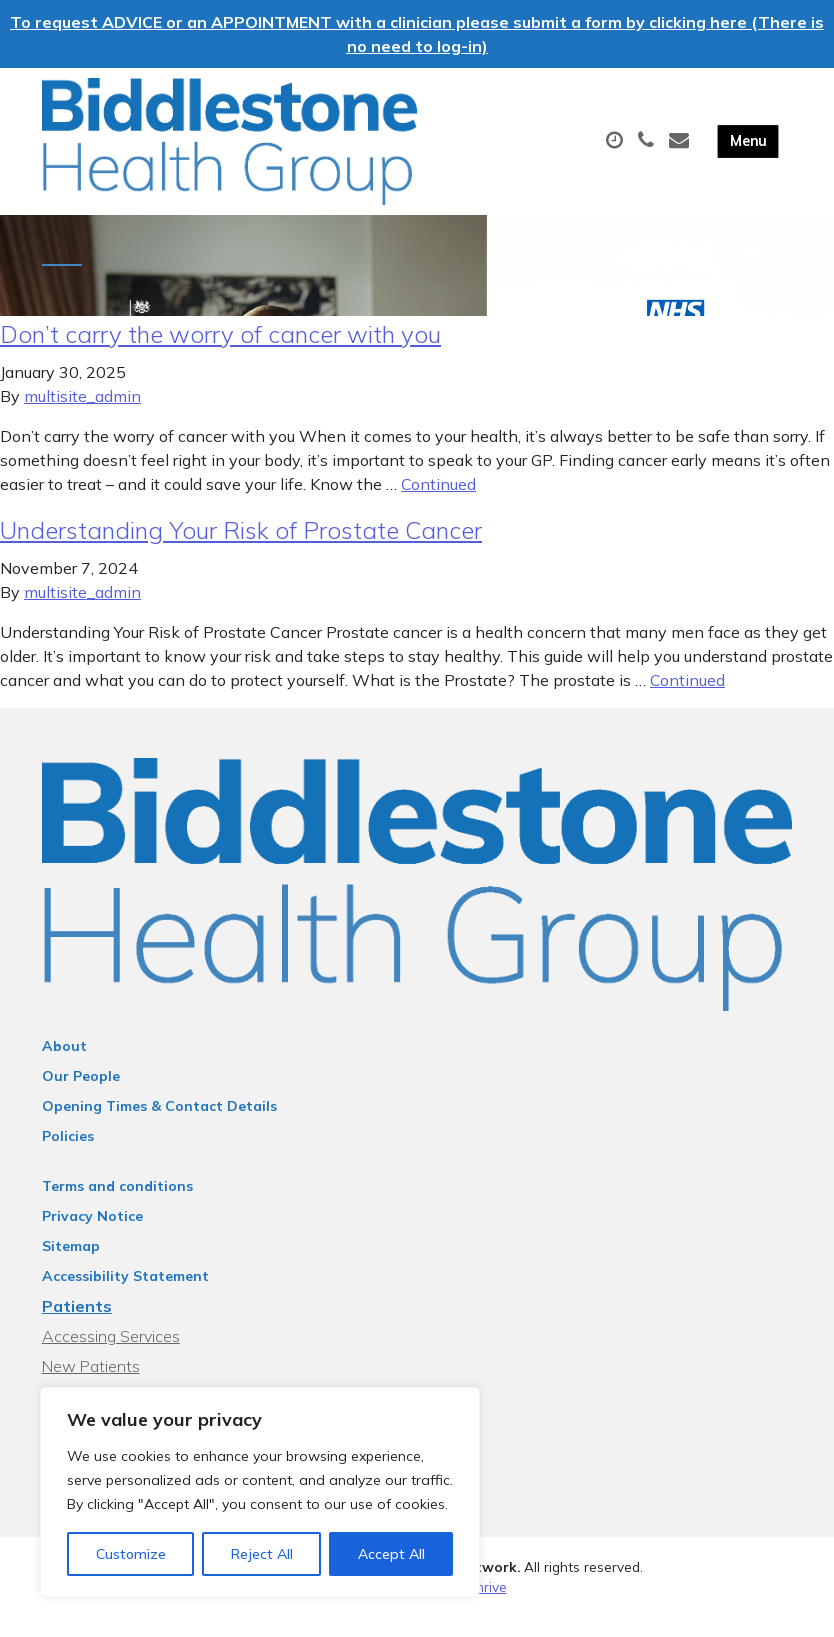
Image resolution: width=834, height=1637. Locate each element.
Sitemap (71, 1265)
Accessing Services (111, 1355)
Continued (438, 503)
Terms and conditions (117, 1205)
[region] (260, 1492)
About (64, 1065)
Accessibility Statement (125, 1295)
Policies (68, 1155)
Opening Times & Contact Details (159, 1125)
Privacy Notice (92, 1235)
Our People (81, 1095)
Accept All (391, 1554)
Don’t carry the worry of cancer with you (220, 353)
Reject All (262, 1554)
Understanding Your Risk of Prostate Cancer (241, 549)
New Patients (91, 1385)
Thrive (487, 1606)
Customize (131, 1554)
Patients (77, 1325)
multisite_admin (82, 415)
